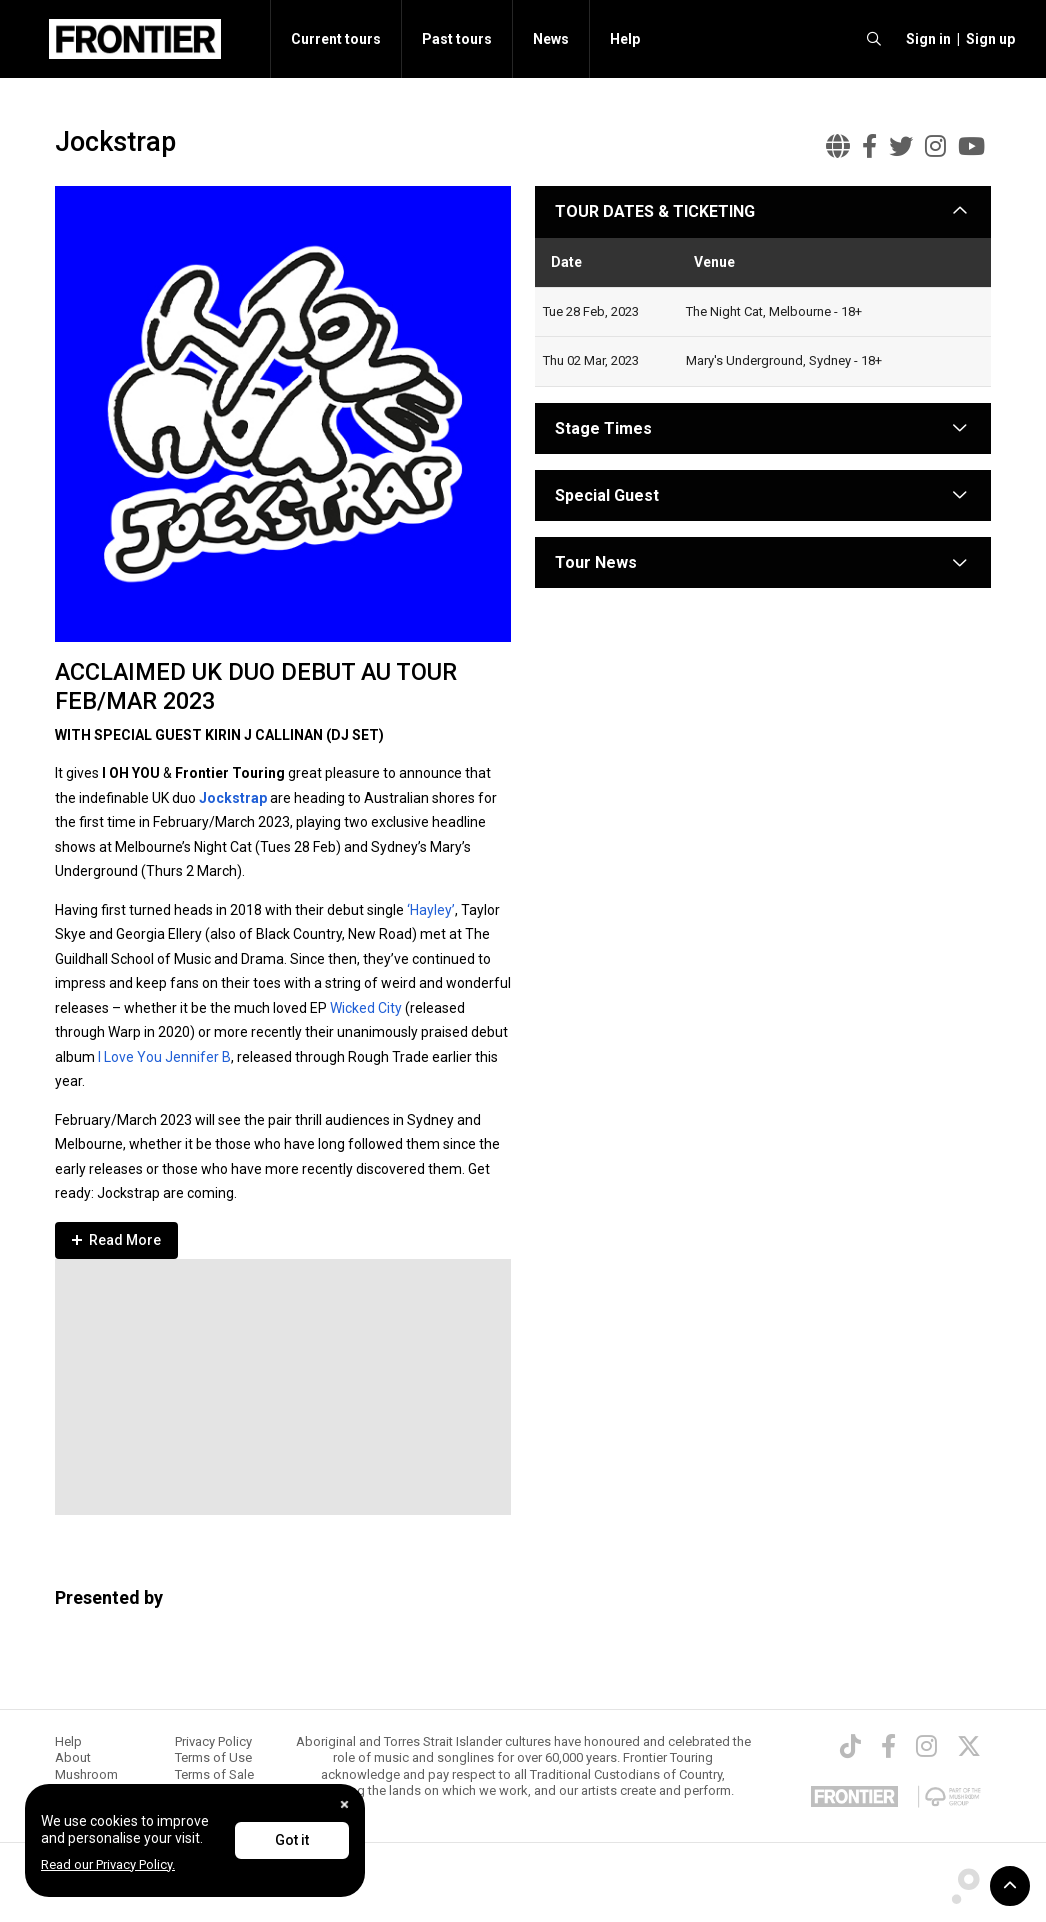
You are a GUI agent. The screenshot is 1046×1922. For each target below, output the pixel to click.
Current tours (336, 39)
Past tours (457, 39)
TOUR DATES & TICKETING (655, 211)
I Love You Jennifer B (164, 1057)
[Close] (344, 1804)
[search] (874, 39)
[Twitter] (969, 1746)
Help (625, 39)
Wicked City (366, 1008)
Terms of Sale (214, 1774)
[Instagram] (926, 1746)
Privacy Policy (213, 1741)
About (73, 1757)
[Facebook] (888, 1746)
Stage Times (603, 428)
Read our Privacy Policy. (108, 1864)
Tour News (596, 562)
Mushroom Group (86, 1782)
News (551, 39)
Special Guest (607, 495)
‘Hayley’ (431, 910)
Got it (292, 1840)
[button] (925, 39)
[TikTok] (850, 1746)
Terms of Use (213, 1757)
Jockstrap (233, 798)
